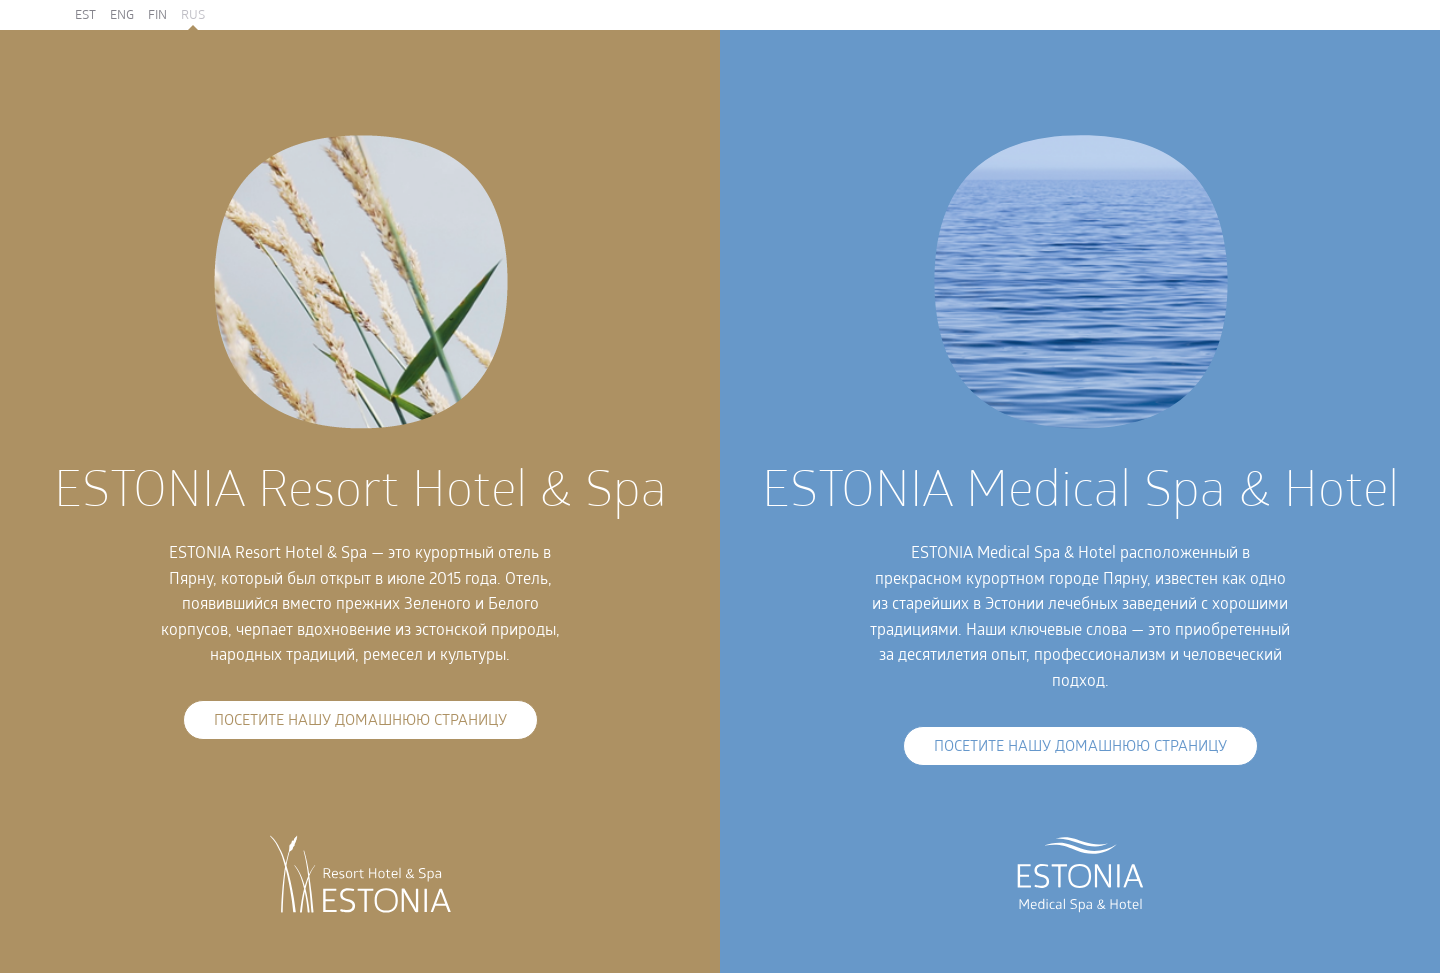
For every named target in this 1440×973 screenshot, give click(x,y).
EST (85, 15)
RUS (193, 15)
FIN (157, 15)
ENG (122, 15)
